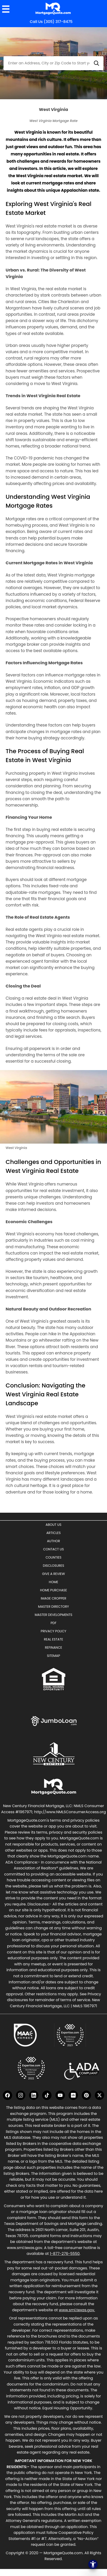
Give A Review (53, 1573)
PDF (53, 1623)
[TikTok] (47, 2095)
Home (53, 1582)
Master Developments (53, 1614)
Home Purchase (53, 1590)
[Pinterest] (86, 2095)
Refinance (53, 1647)
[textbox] (53, 63)
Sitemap (53, 1655)
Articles (53, 1532)
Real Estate (53, 1639)
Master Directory (53, 1606)
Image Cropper (53, 1598)
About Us (53, 1524)
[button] (96, 63)
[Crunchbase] (73, 2095)
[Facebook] (7, 2095)
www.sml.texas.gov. (77, 2310)
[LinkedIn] (34, 2095)
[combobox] (53, 63)
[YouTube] (60, 2095)
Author (53, 1541)
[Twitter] (99, 2095)
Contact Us (53, 1549)
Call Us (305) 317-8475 (51, 21)
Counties (54, 1557)
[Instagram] (21, 2095)
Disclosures (53, 1565)
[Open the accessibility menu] (93, 2564)
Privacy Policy (53, 1631)
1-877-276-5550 (65, 2253)
